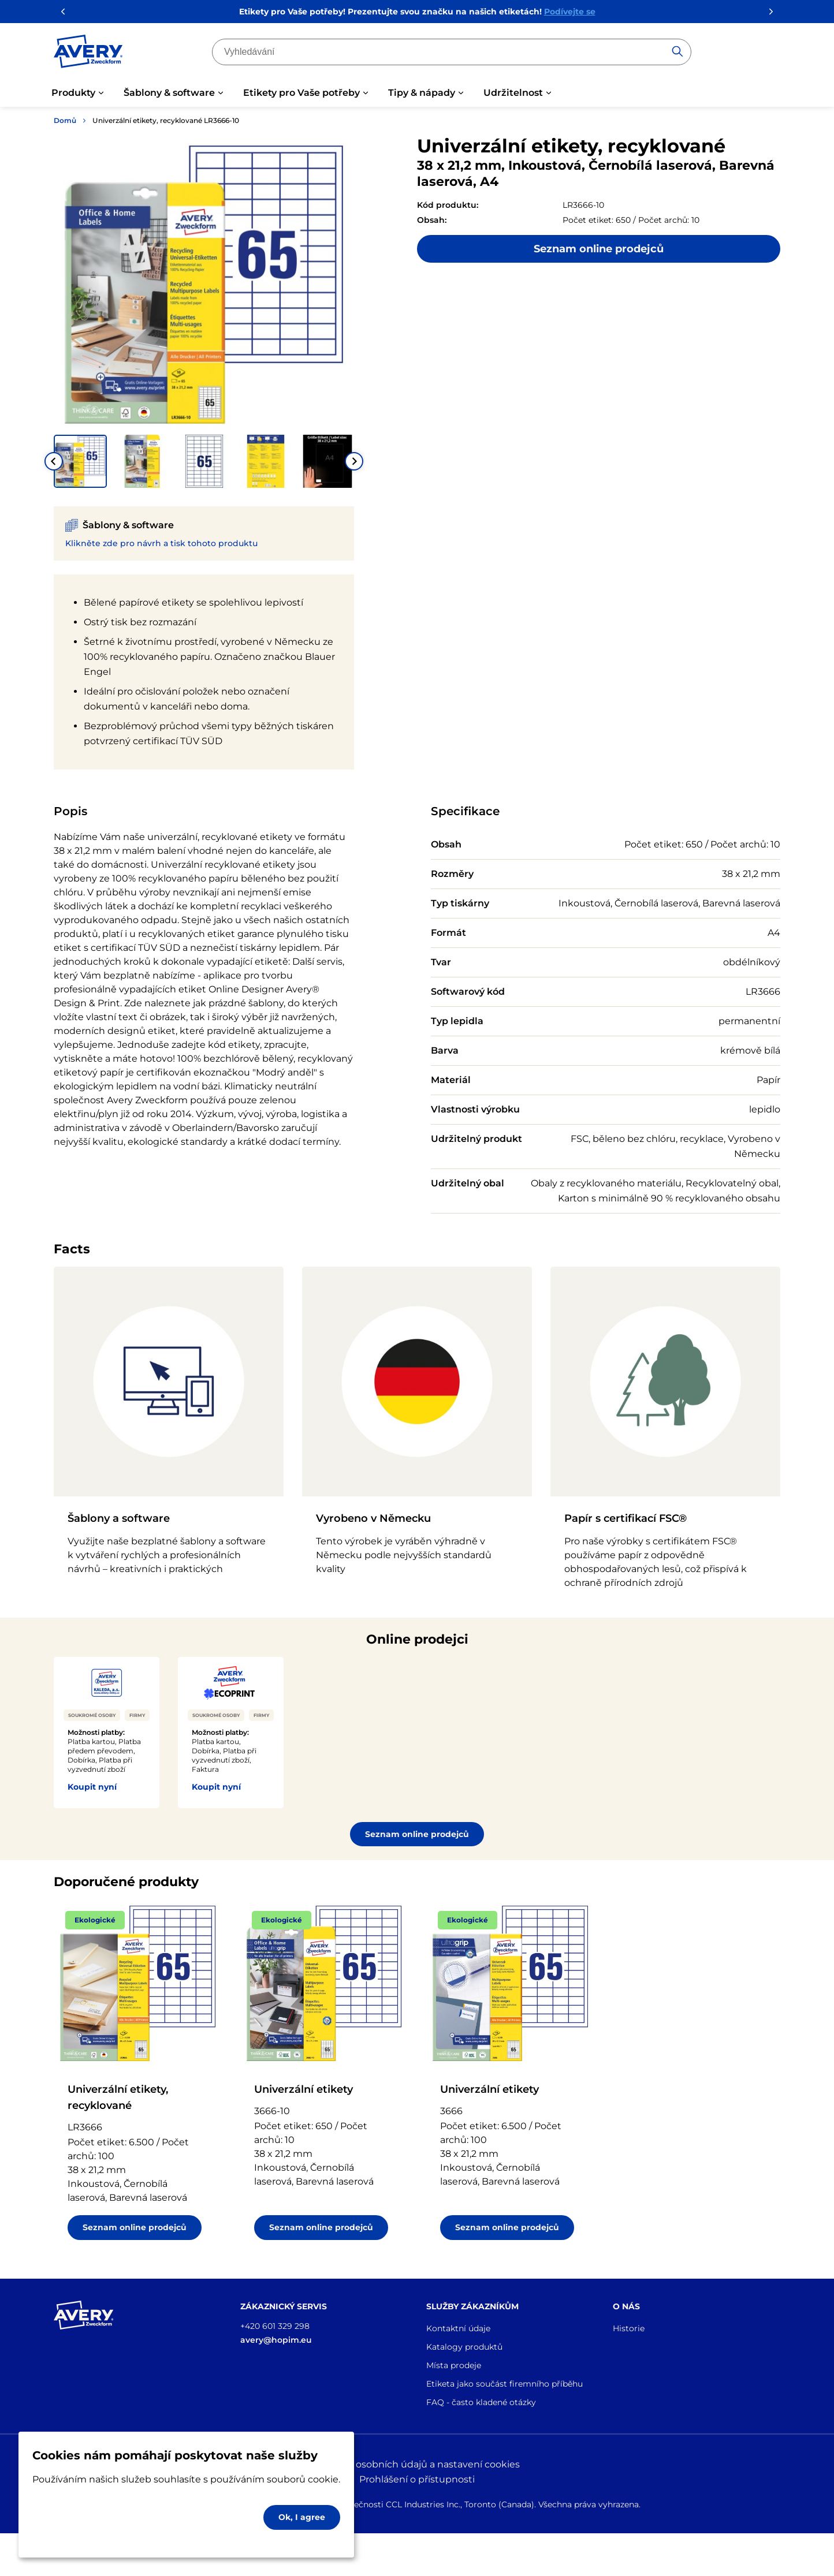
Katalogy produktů (464, 2347)
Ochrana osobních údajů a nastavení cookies (417, 2464)
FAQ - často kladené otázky (481, 2402)
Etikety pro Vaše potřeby (301, 92)
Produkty (73, 92)
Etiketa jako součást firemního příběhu (504, 2384)
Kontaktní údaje (458, 2328)
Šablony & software (169, 92)
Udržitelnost (513, 92)
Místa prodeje (453, 2365)
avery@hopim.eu (276, 2340)
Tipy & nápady (421, 92)
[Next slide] (354, 461)
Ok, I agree (301, 2517)
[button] (80, 461)
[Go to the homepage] (88, 54)
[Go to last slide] (53, 461)
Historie (629, 2328)
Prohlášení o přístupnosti (417, 2479)
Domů (65, 120)
